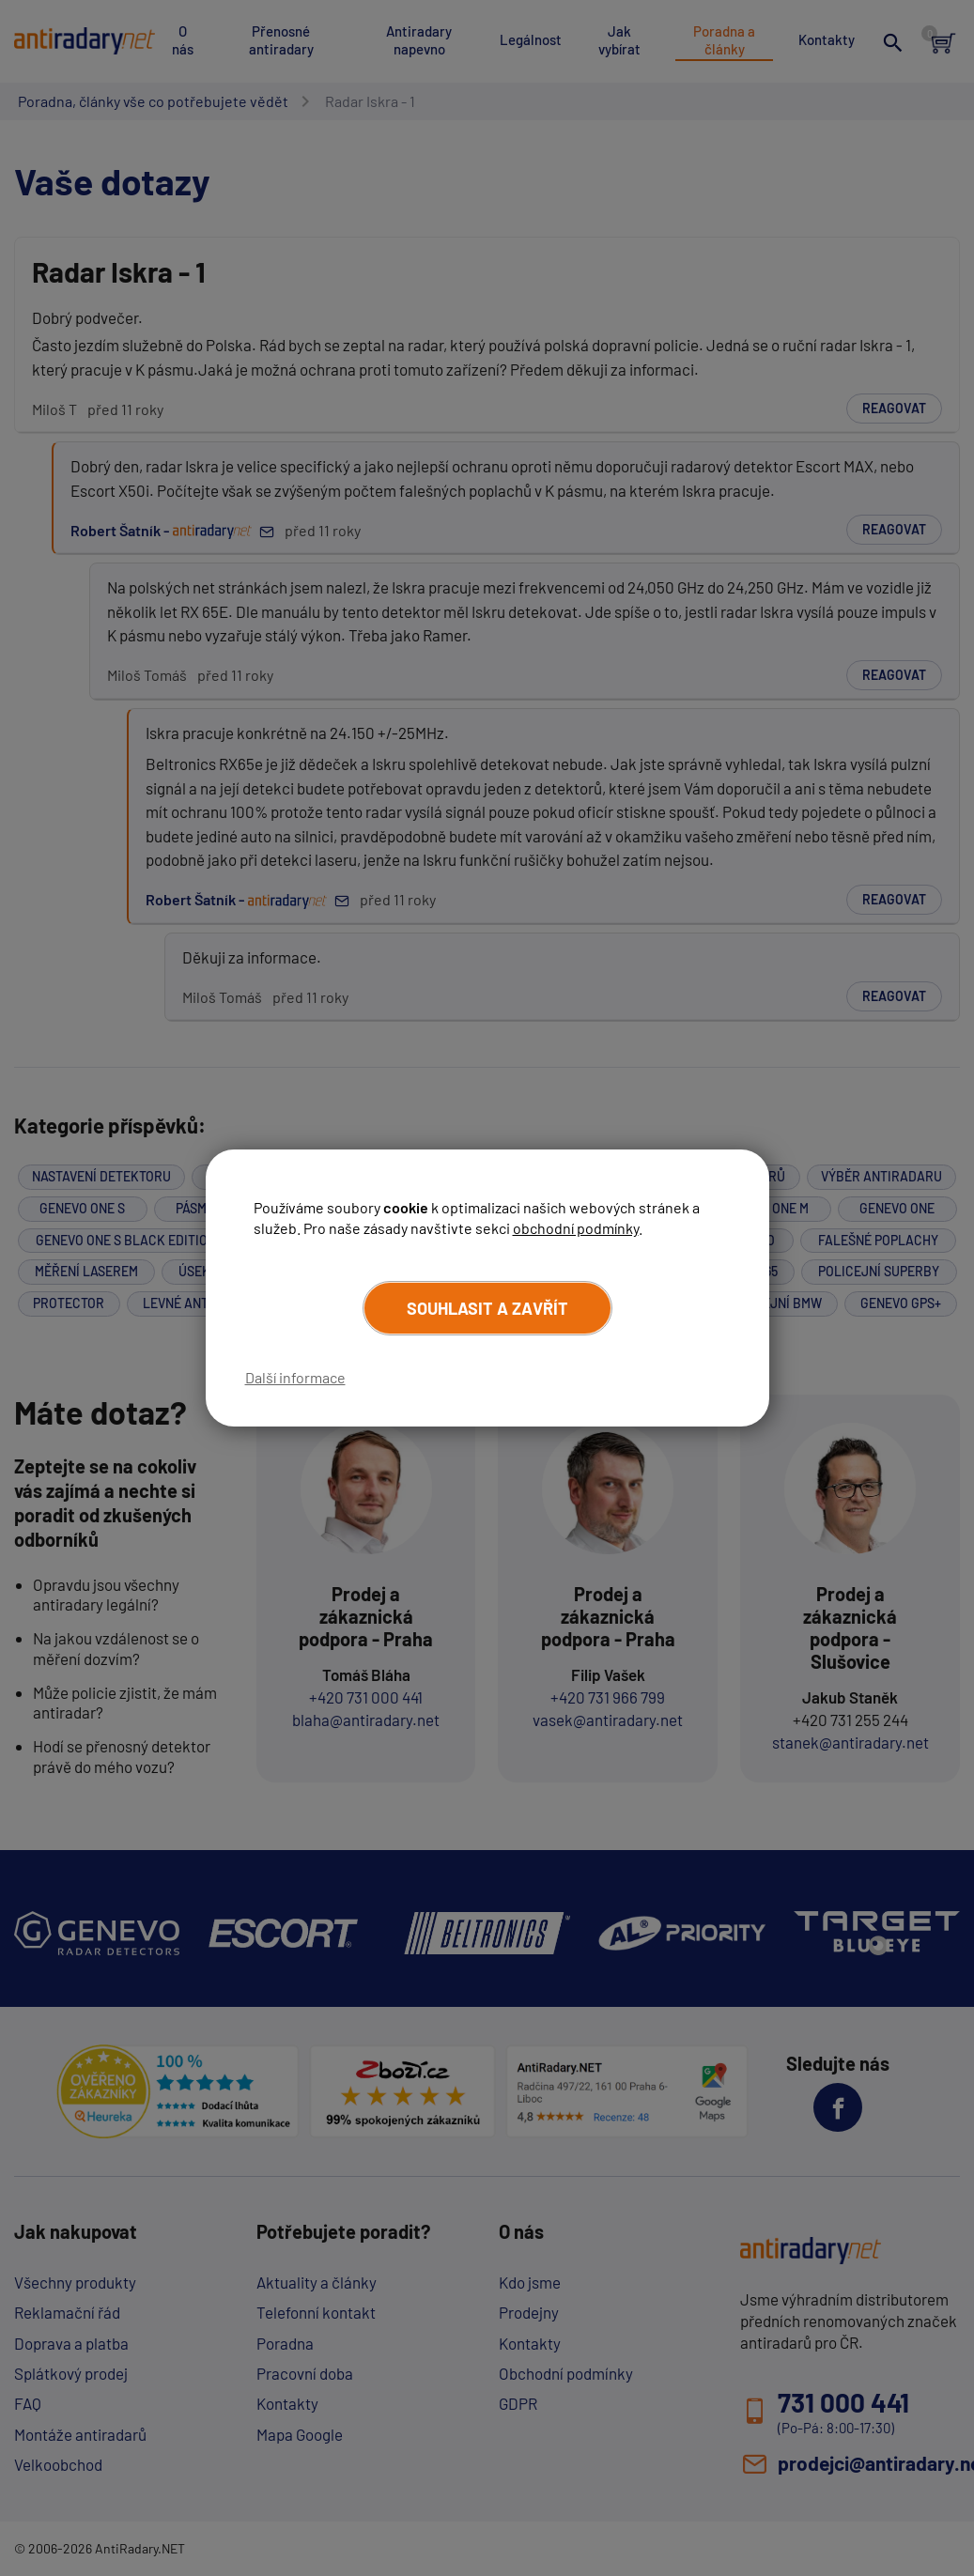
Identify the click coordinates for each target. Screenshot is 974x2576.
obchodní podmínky (576, 1228)
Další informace (295, 1377)
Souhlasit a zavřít (487, 1308)
